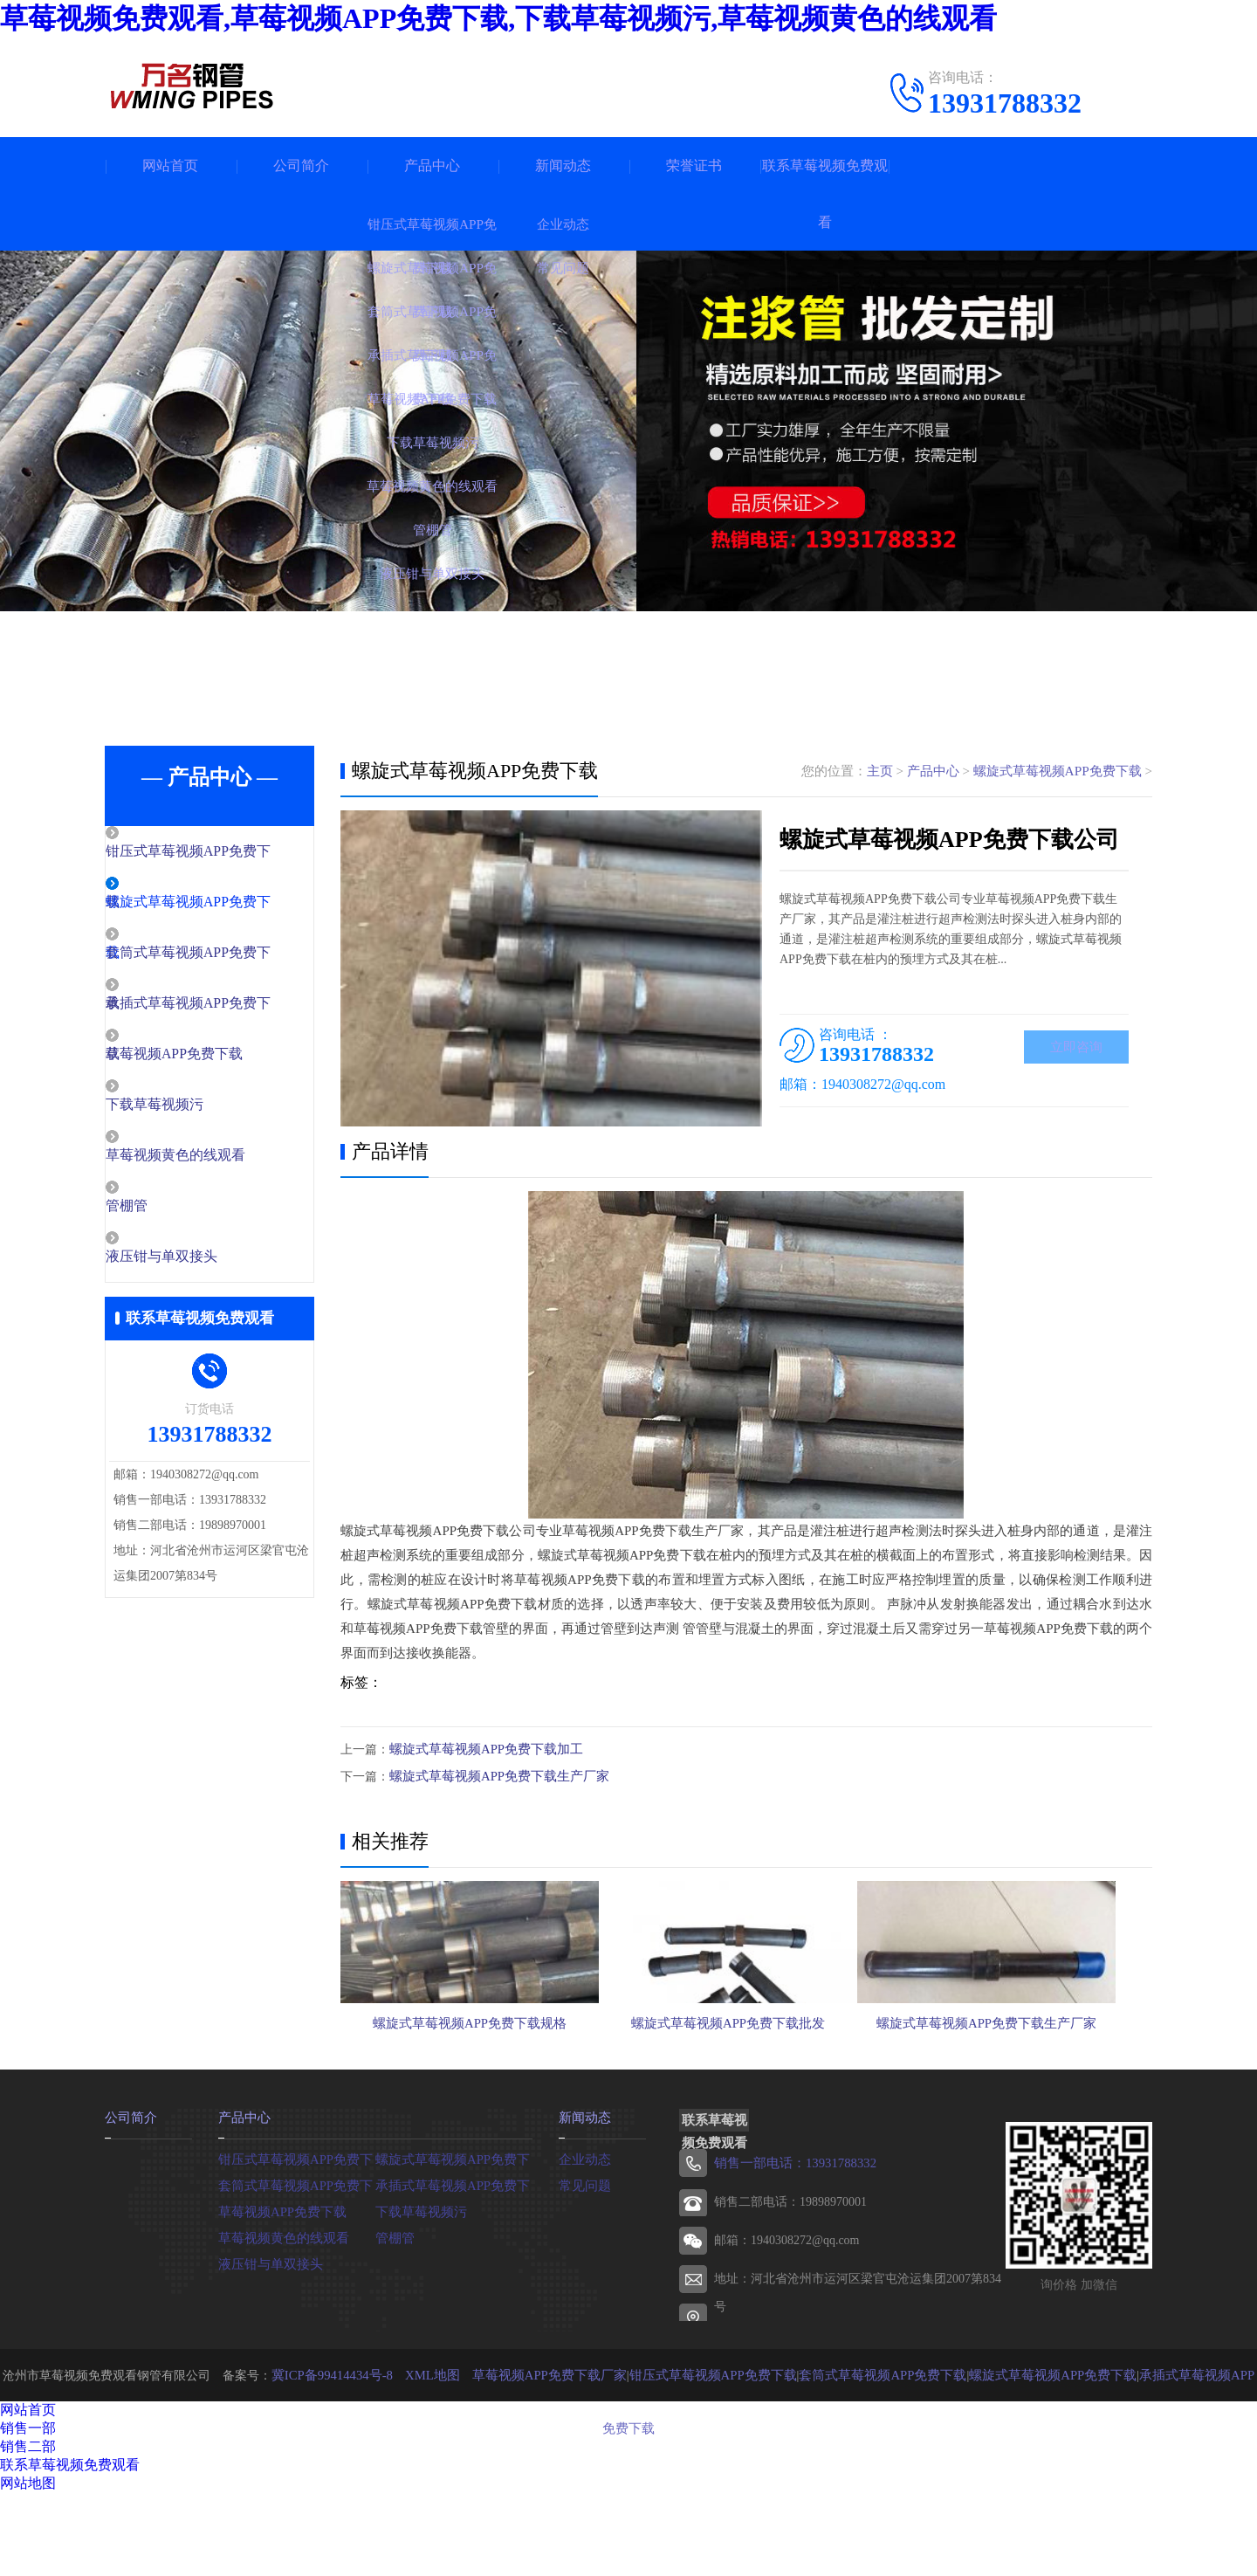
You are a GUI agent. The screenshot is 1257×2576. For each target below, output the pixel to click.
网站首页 (170, 165)
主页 (880, 771)
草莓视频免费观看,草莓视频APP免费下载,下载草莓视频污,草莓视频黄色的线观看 (498, 18)
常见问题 (583, 2267)
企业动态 (583, 2241)
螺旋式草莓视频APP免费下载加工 (480, 1748)
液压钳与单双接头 (198, 1264)
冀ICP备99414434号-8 (334, 2457)
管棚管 (165, 1213)
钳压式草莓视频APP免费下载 (296, 2241)
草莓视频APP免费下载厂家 (539, 2457)
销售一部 (28, 2511)
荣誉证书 (694, 165)
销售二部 (28, 2529)
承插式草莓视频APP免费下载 (453, 2267)
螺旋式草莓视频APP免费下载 (1057, 771)
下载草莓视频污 (191, 1110)
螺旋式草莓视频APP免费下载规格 (469, 2092)
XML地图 (429, 2457)
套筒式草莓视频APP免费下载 (296, 2267)
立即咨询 (1076, 1048)
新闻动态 (563, 165)
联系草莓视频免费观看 (825, 194)
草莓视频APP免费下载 (210, 1058)
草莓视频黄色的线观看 (211, 1161)
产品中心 (432, 165)
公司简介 (301, 165)
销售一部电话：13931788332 (790, 2246)
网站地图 (28, 2566)
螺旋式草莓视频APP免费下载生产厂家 (492, 1774)
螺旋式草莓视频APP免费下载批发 (745, 2092)
